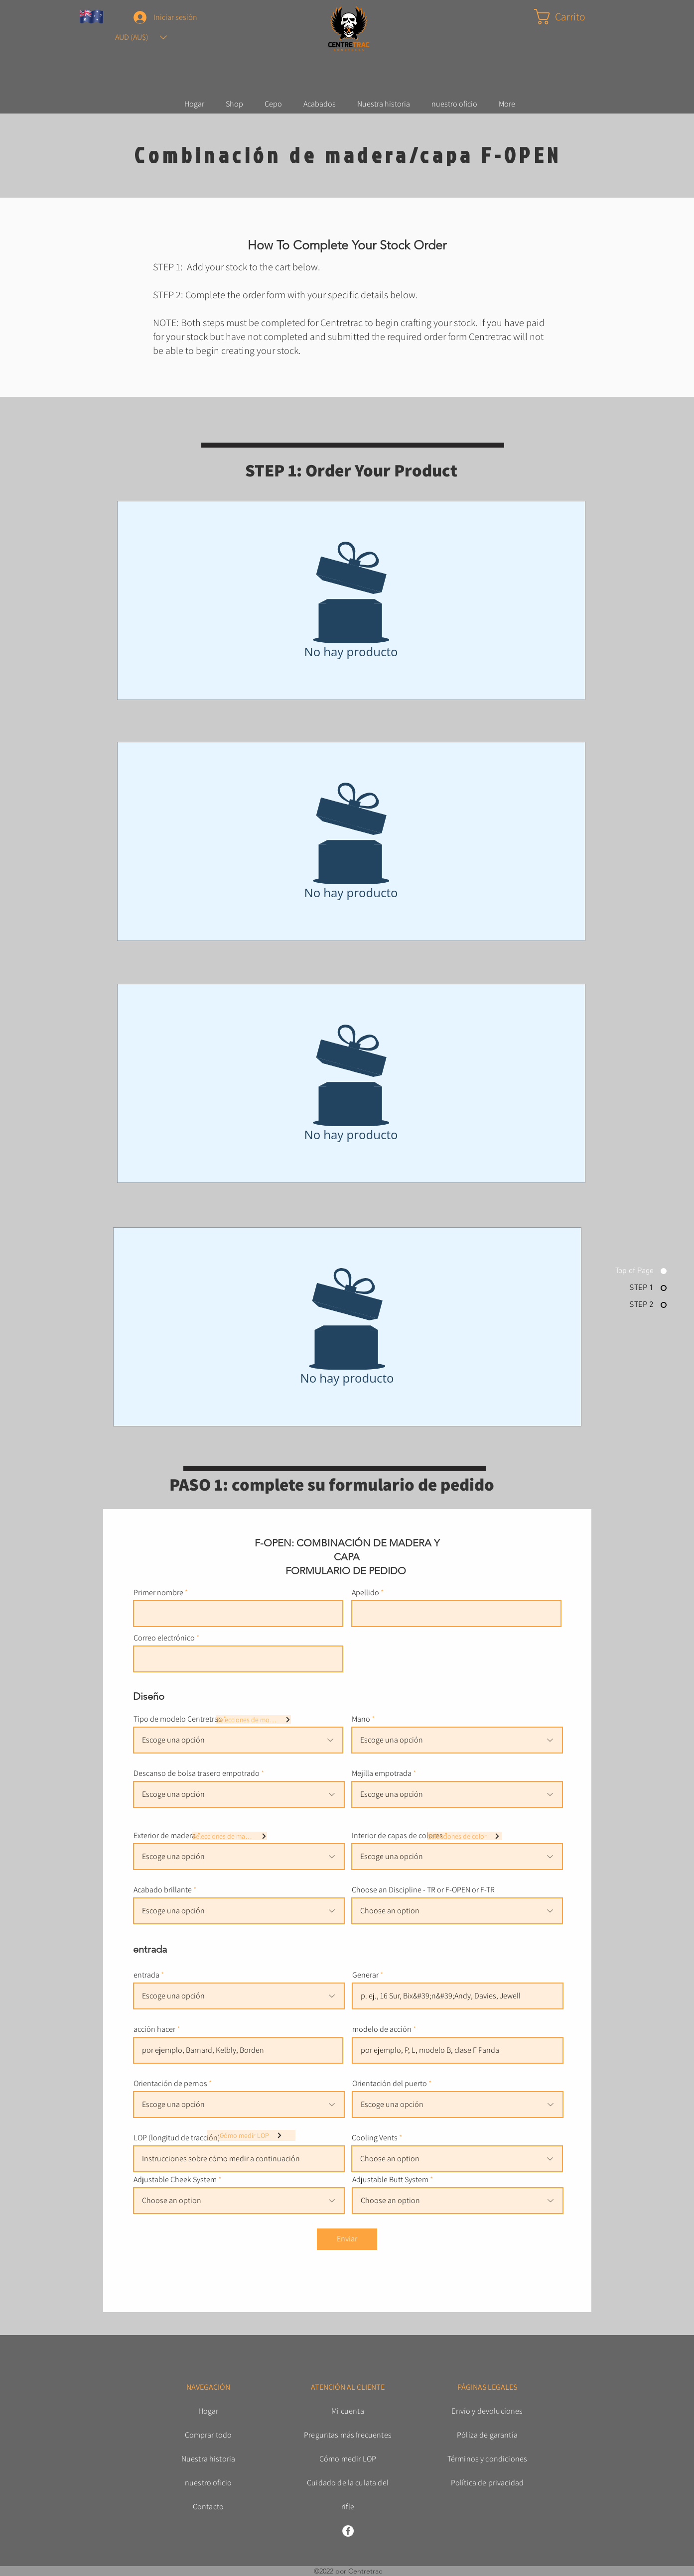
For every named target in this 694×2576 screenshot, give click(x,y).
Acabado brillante (163, 1890)
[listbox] (141, 37)
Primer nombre (158, 1593)
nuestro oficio (208, 2482)
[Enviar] (347, 2239)
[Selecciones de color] (464, 1836)
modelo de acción (382, 2029)
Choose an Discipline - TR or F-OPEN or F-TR (423, 1890)
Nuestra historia (208, 2459)
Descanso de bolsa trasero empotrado (197, 1773)
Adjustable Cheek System (175, 2180)
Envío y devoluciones (487, 2411)
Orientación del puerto (389, 2084)
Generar (365, 1975)
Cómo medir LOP (347, 2459)
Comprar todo (208, 2435)
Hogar (208, 2411)
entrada (146, 1975)
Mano (361, 1719)
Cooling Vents (375, 2138)
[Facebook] (348, 2531)
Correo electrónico (164, 1638)
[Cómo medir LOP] (251, 2135)
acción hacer (154, 2029)
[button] (141, 37)
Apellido (365, 1593)
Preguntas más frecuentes (348, 2435)
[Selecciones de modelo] (253, 1719)
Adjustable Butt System (390, 2180)
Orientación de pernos (170, 2084)
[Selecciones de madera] (229, 1836)
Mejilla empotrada (382, 1773)
